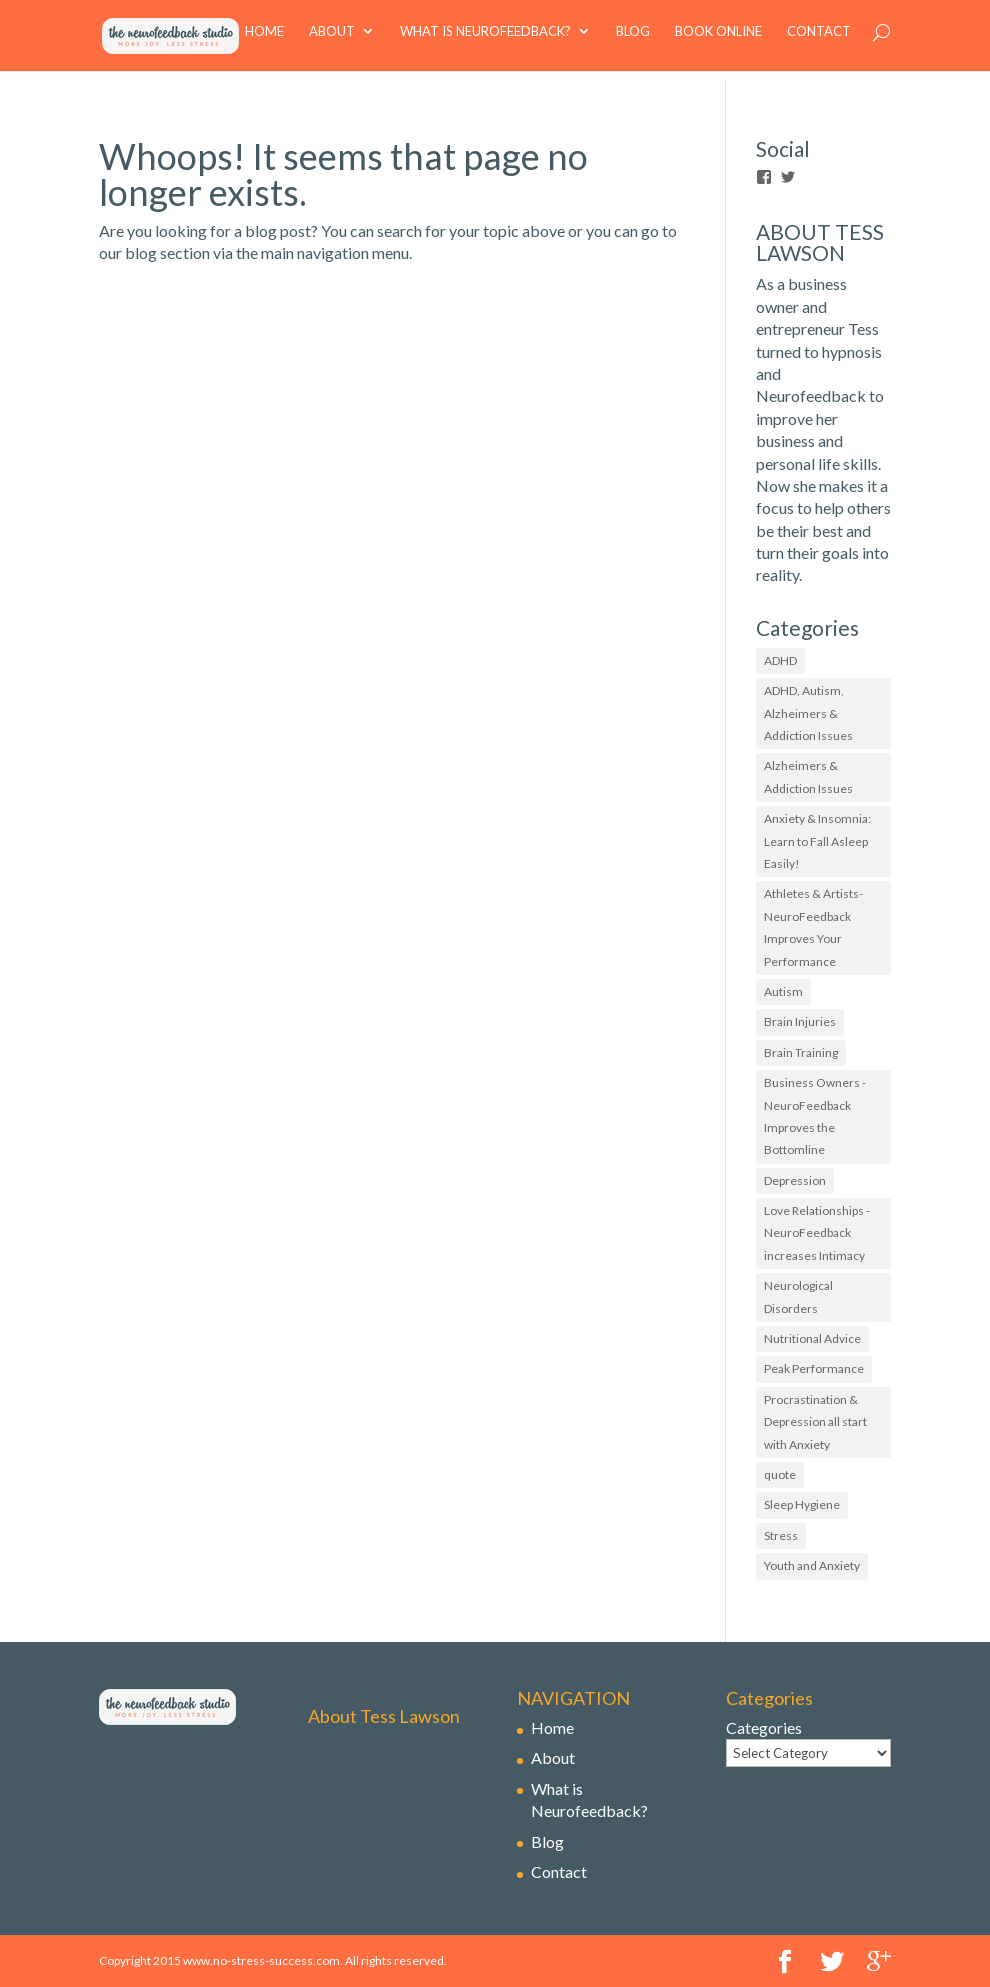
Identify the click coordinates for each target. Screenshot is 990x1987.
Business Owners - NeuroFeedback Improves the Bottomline (815, 1116)
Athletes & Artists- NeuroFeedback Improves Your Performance (813, 927)
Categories (764, 1727)
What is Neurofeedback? (485, 40)
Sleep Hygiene (802, 1504)
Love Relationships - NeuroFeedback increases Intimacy (817, 1233)
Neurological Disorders (798, 1296)
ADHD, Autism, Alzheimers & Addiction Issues (808, 713)
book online (718, 40)
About (332, 40)
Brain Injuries (800, 1021)
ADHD (780, 660)
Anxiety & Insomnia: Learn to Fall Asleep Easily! (817, 841)
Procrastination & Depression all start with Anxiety (815, 1422)
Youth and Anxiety (812, 1565)
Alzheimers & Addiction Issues (808, 776)
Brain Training (801, 1052)
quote (780, 1474)
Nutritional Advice (812, 1338)
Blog (633, 40)
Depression (795, 1180)
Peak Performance (814, 1368)
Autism (783, 991)
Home (264, 40)
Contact (819, 40)
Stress (781, 1535)
